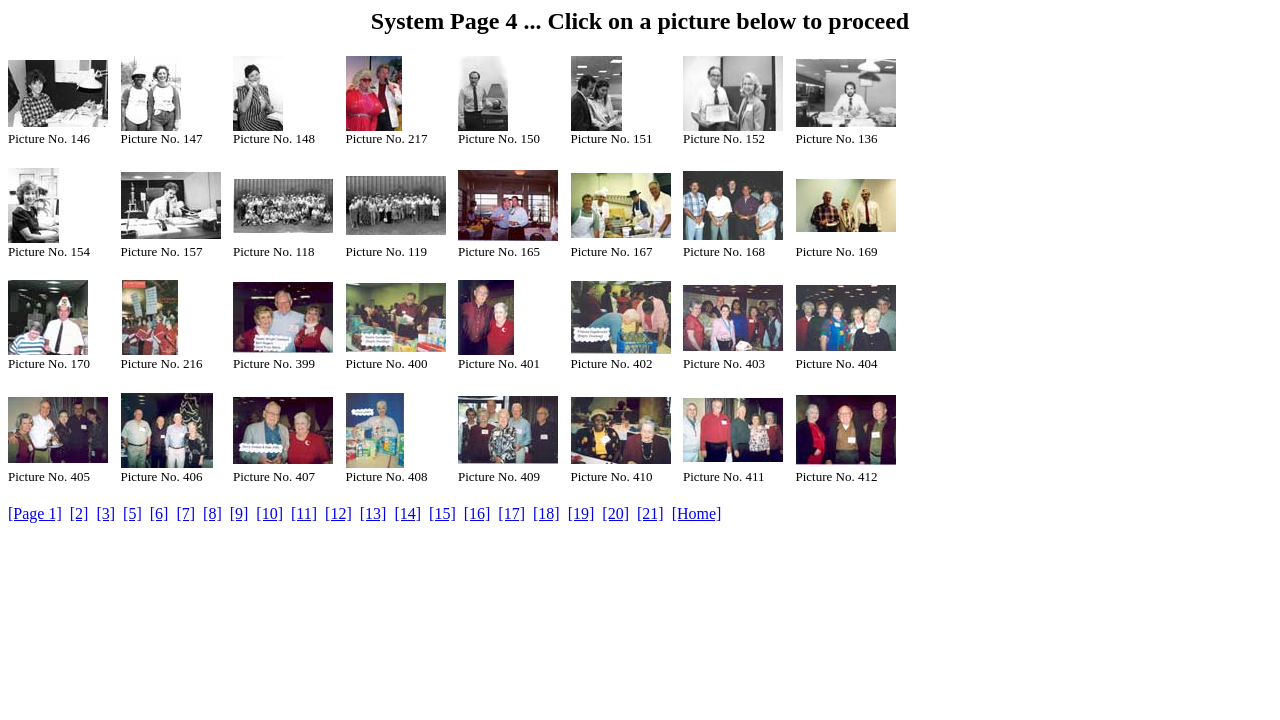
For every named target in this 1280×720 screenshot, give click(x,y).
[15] (442, 513)
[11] (304, 513)
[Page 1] (35, 513)
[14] (407, 513)
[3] (105, 513)
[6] (159, 513)
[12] (338, 513)
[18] (546, 513)
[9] (239, 513)
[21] (650, 513)
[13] (373, 513)
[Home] (697, 513)
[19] (581, 513)
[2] (79, 513)
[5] (132, 513)
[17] (511, 513)
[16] (477, 513)
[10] (269, 513)
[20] (615, 513)
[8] (212, 513)
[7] (185, 513)
